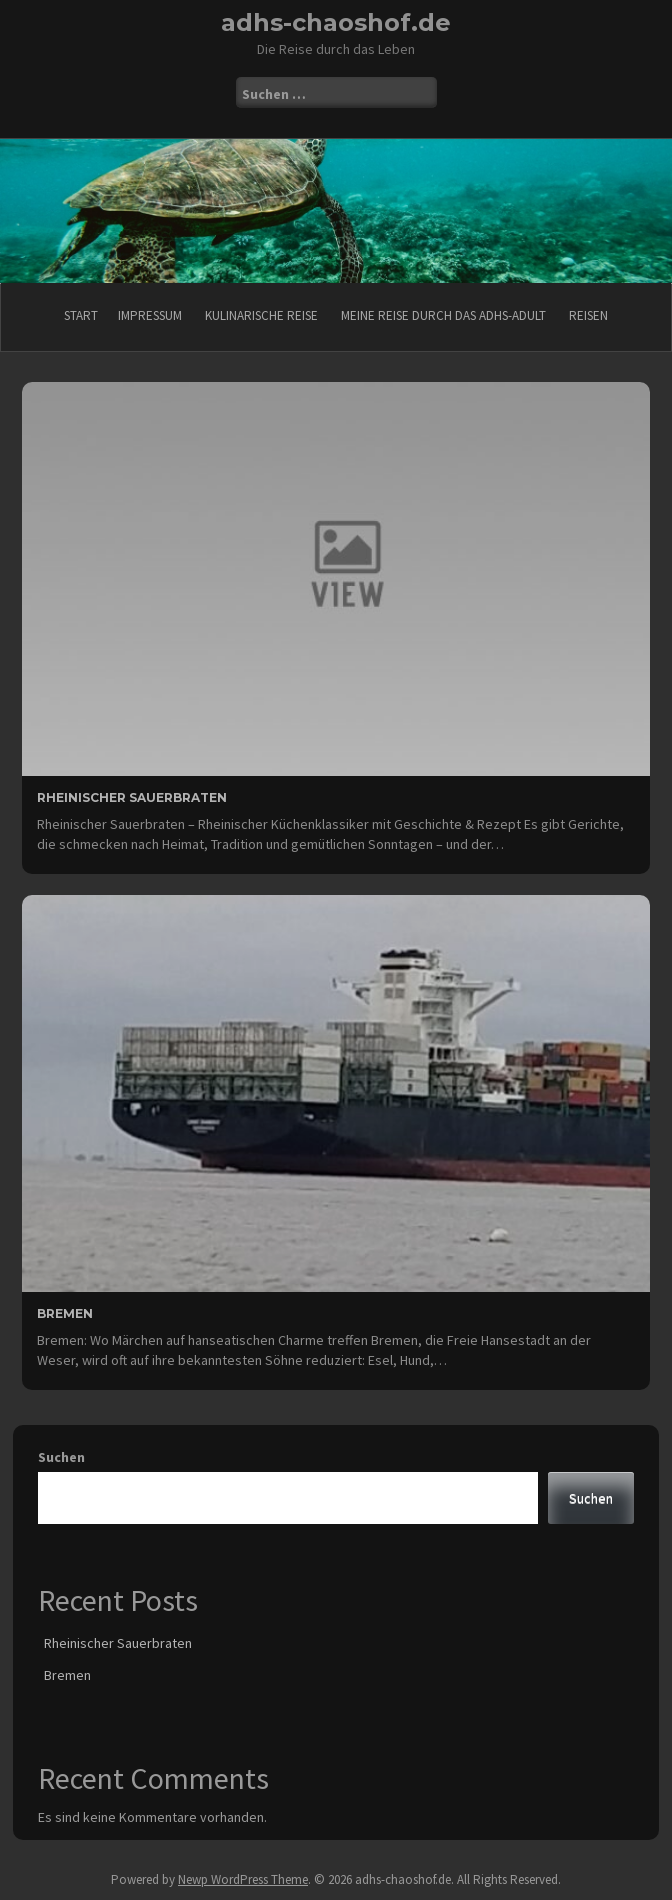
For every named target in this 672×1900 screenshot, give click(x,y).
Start (81, 315)
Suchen (61, 1457)
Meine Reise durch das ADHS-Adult (443, 315)
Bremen (65, 1313)
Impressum (150, 315)
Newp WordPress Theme (243, 1879)
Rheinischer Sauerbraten (132, 797)
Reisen (588, 315)
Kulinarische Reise (261, 315)
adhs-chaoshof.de (336, 22)
